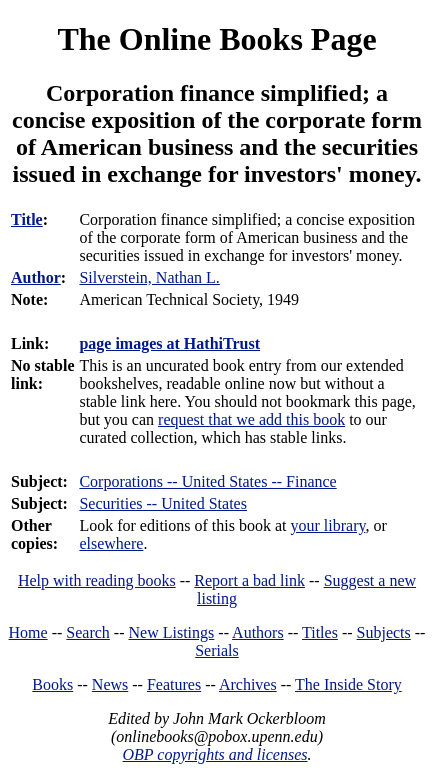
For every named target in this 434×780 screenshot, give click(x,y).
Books (52, 684)
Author (36, 277)
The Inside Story (348, 684)
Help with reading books (97, 580)
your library (328, 525)
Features (174, 684)
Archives (248, 684)
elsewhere (111, 543)
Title (27, 219)
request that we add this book (251, 419)
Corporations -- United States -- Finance (207, 481)
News (110, 684)
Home (28, 632)
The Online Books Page (216, 39)
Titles (320, 632)
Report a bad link (249, 580)
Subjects (384, 632)
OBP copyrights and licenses (214, 754)
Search (88, 632)
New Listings (172, 632)
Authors (258, 632)
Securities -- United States (163, 503)
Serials (217, 650)
